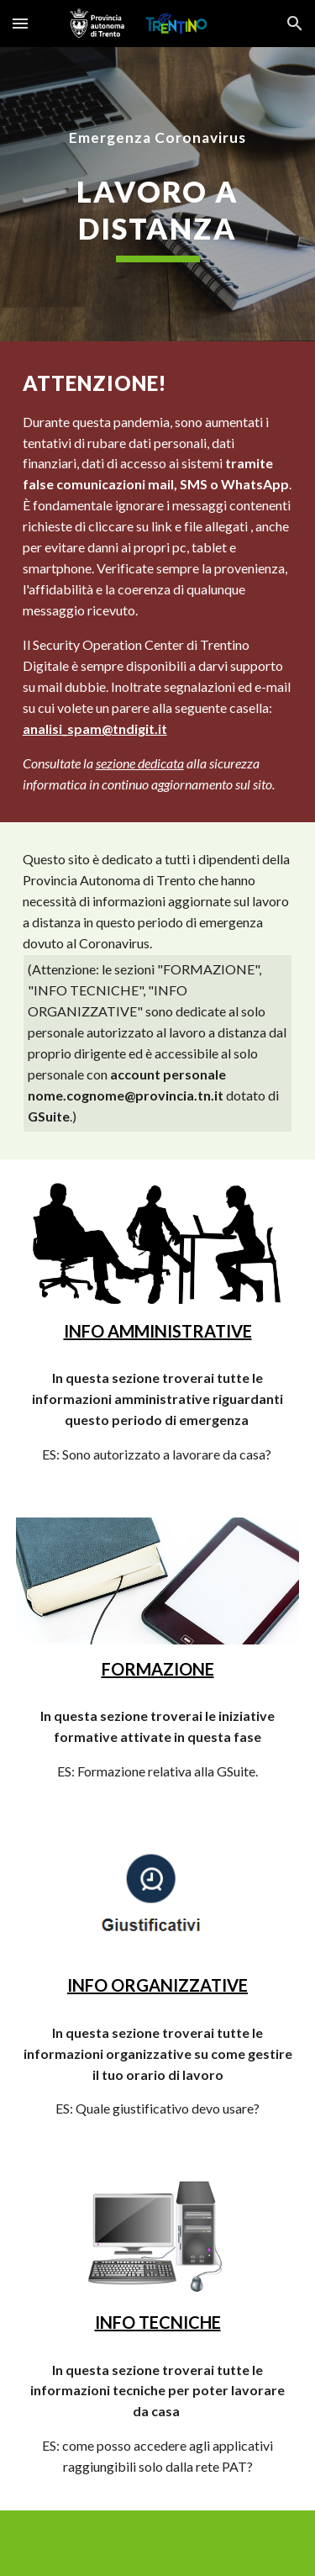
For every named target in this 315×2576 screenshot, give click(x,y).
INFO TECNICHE (158, 2322)
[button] (20, 23)
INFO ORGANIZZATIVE (157, 1985)
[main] (158, 137)
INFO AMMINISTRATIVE (158, 1331)
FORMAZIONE (158, 1669)
